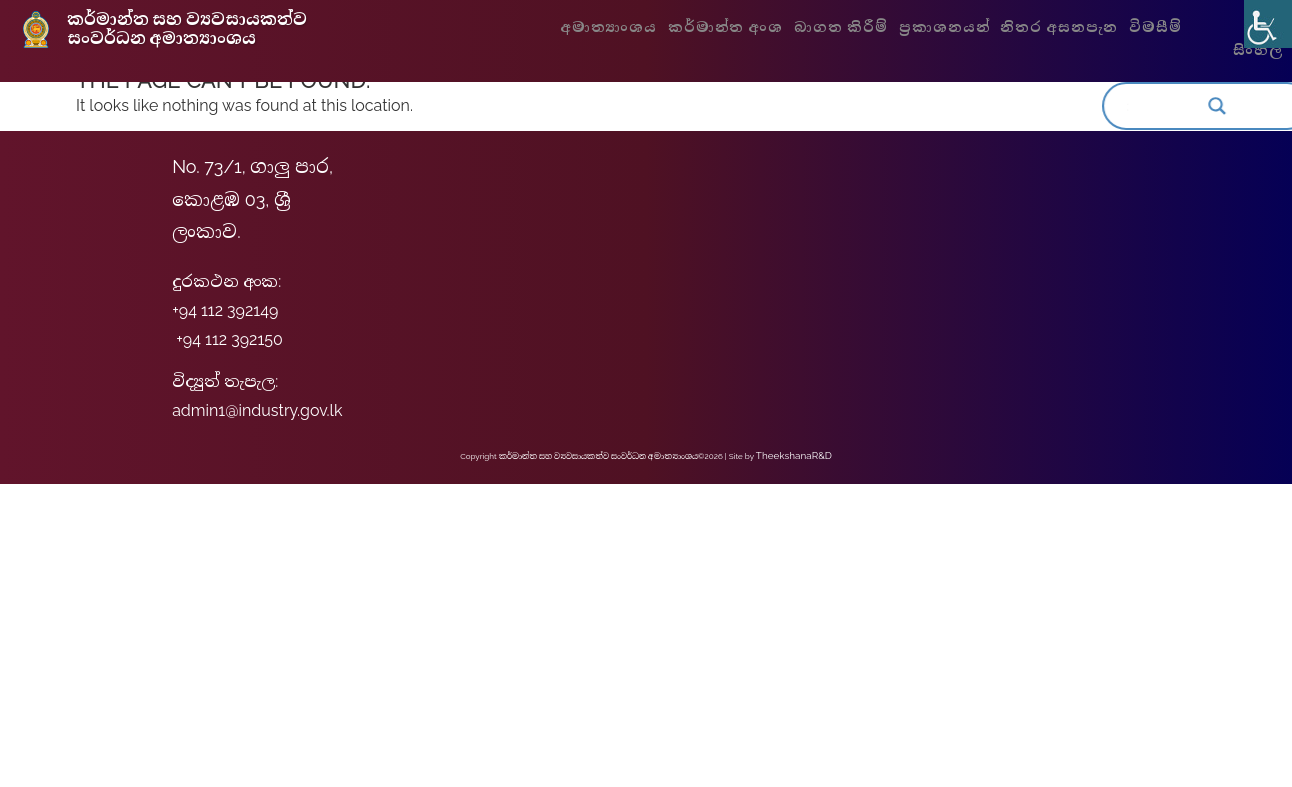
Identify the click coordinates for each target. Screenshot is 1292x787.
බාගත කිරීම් (852, 28)
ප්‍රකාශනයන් (949, 28)
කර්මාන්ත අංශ (744, 28)
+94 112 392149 (225, 310)
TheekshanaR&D (794, 455)
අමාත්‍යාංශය (636, 28)
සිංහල (1251, 51)
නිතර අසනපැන (1057, 28)
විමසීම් (1149, 28)
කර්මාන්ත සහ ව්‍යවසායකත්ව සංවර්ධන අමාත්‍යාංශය (200, 31)
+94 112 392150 (229, 339)
